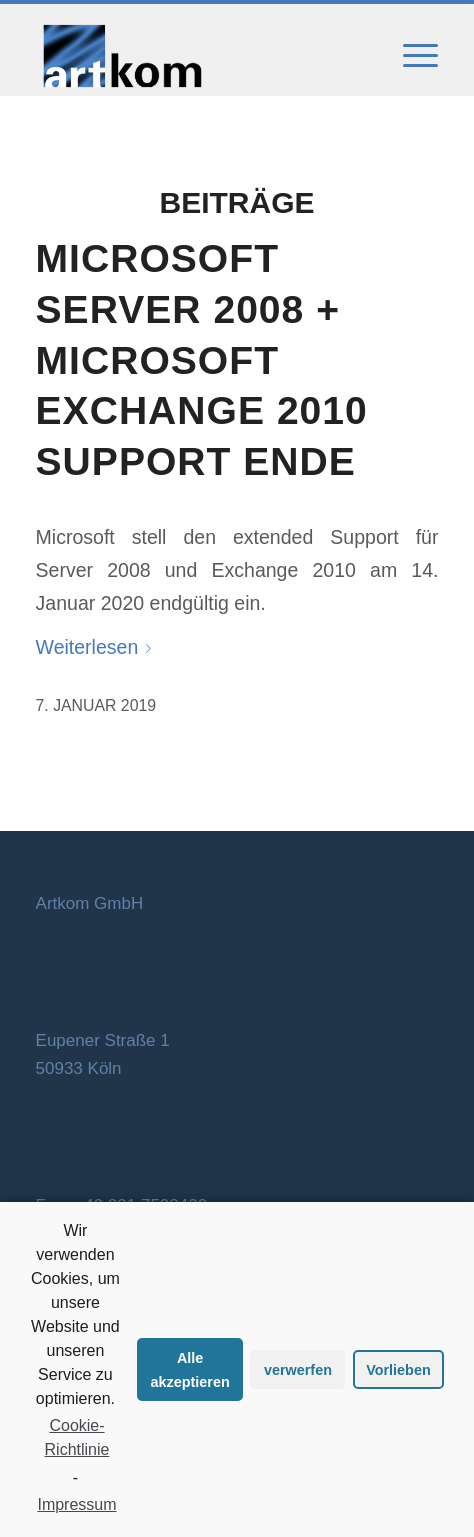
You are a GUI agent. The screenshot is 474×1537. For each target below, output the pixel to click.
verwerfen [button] (298, 1370)
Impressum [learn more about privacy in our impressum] (76, 1504)
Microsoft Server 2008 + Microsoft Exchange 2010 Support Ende (202, 360)
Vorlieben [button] (398, 1370)
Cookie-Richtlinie (77, 1437)
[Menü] (410, 56)
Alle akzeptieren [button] (190, 1370)
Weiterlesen (98, 647)
